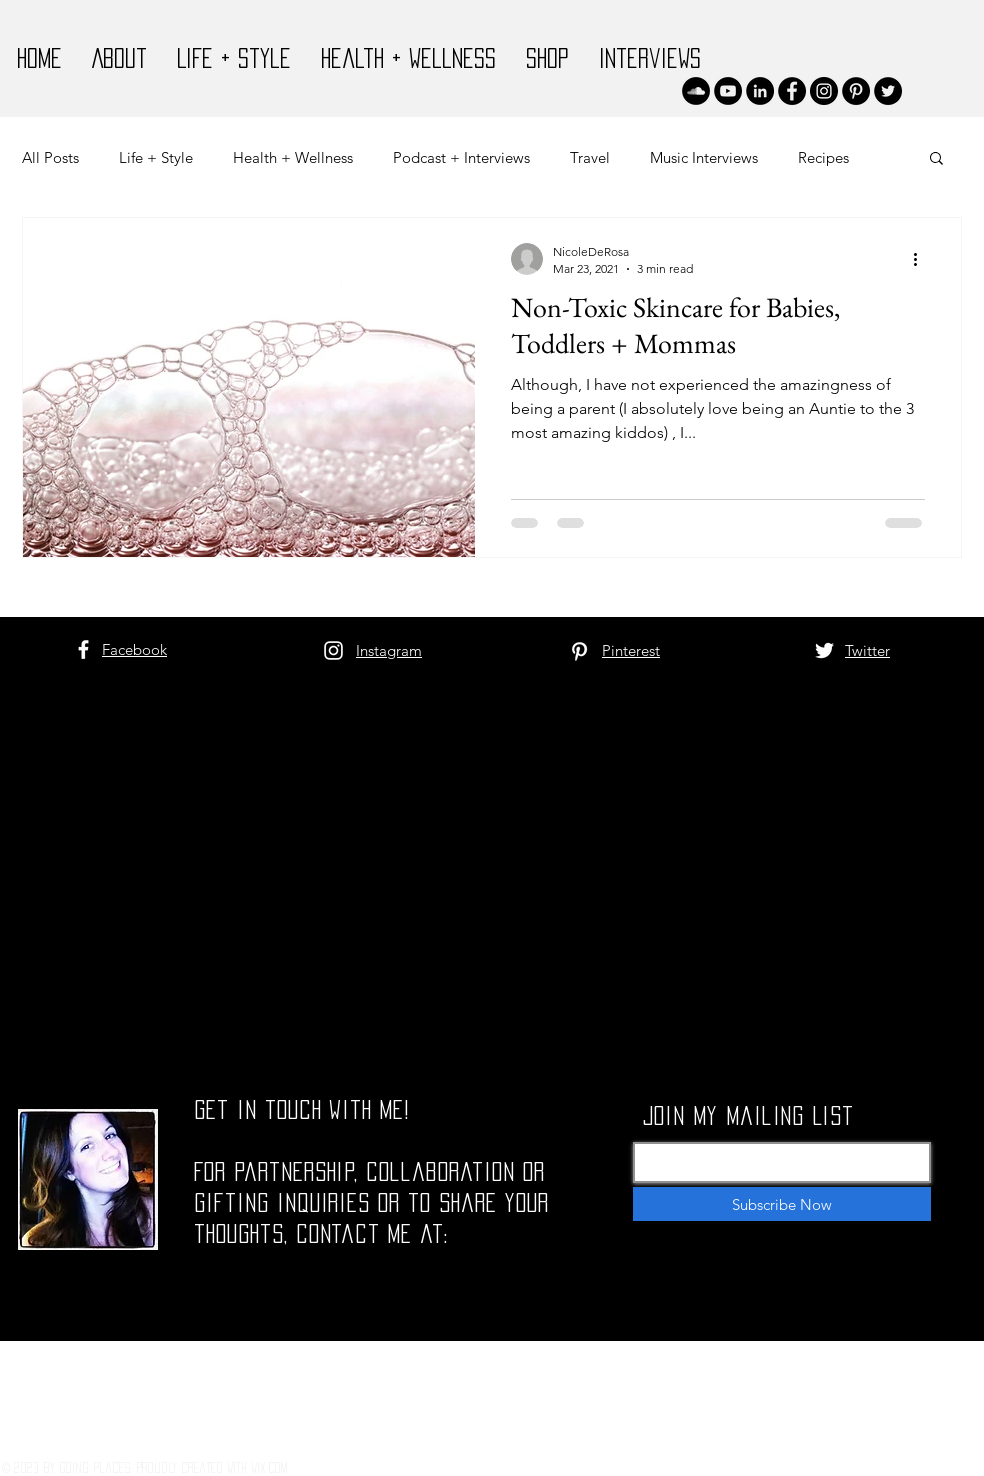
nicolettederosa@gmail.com (329, 1352)
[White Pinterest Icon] (579, 651)
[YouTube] (728, 91)
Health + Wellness (293, 157)
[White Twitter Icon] (824, 650)
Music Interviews (704, 157)
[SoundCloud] (696, 91)
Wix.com (269, 1468)
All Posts (50, 157)
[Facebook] (792, 91)
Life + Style (156, 157)
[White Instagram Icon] (333, 650)
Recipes (823, 157)
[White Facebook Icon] (83, 649)
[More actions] (922, 259)
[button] (936, 159)
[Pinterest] (856, 91)
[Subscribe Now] (782, 1204)
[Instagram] (824, 91)
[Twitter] (888, 91)
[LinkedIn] (760, 91)
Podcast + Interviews (461, 157)
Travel (590, 157)
